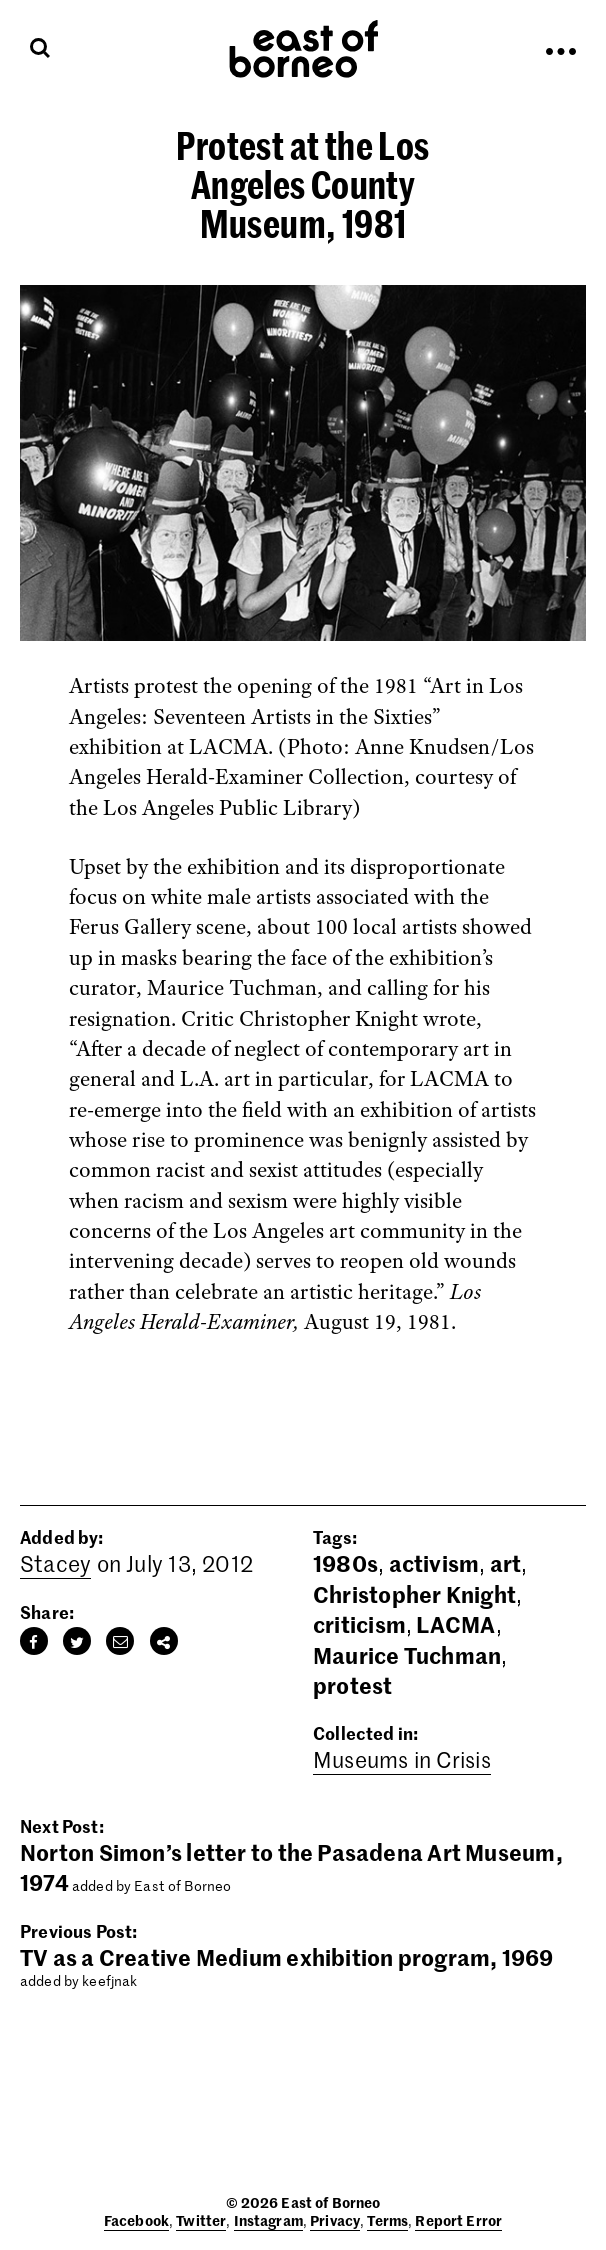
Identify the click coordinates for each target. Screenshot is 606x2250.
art (506, 1563)
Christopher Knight (414, 1594)
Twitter (201, 2220)
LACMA (455, 1624)
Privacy (335, 2220)
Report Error (458, 2220)
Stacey (55, 1563)
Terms (387, 2220)
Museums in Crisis (402, 1759)
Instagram (268, 2220)
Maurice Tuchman (407, 1655)
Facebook (136, 2220)
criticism (359, 1624)
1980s (345, 1563)
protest (353, 1685)
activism (434, 1563)
